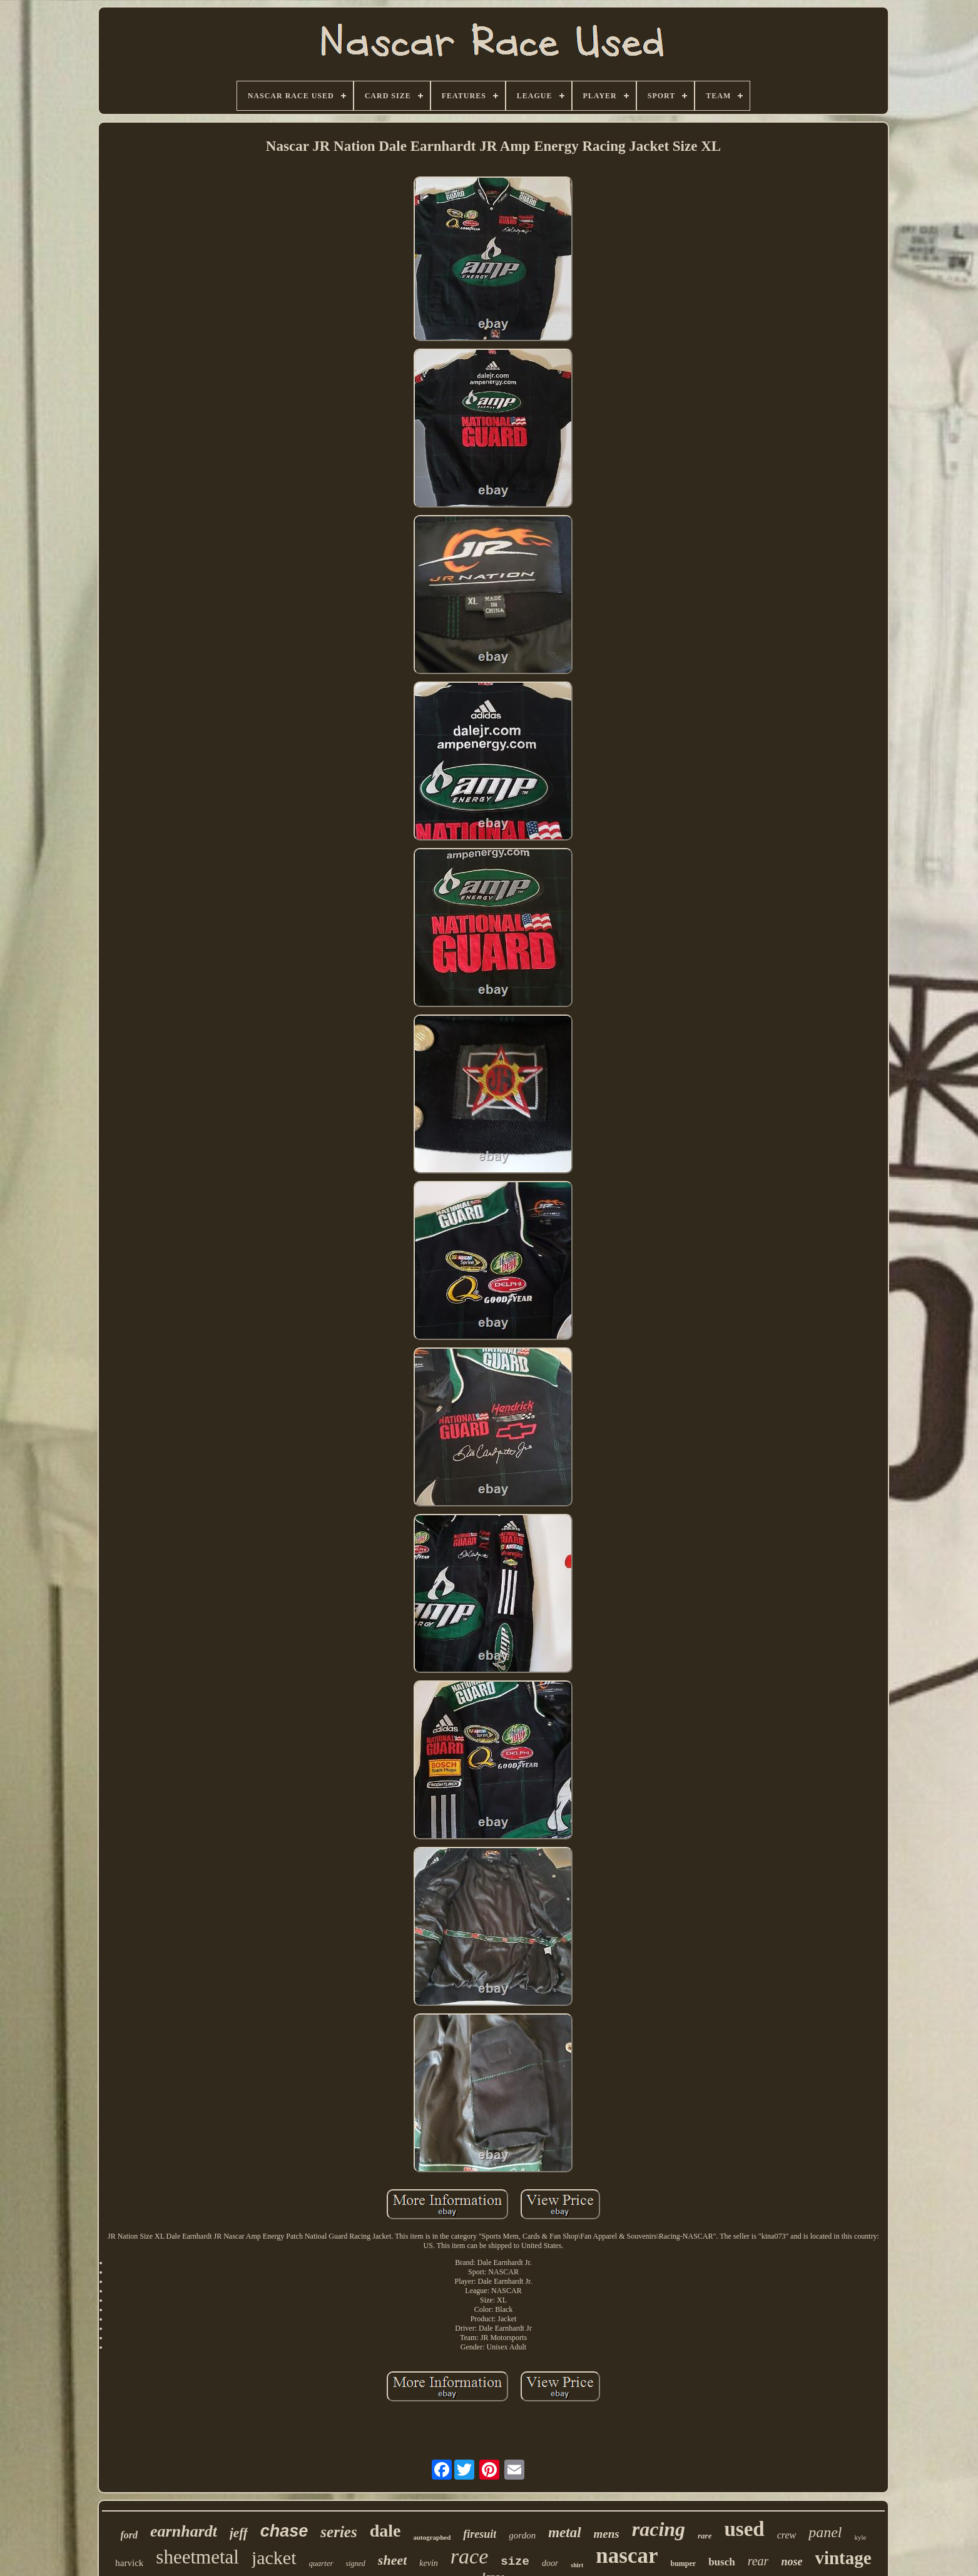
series (338, 2531)
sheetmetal (197, 2557)
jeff (239, 2532)
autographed (432, 2537)
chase (284, 2531)
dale (385, 2530)
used (744, 2529)
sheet (392, 2560)
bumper (683, 2563)
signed (355, 2563)
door (550, 2563)
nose (791, 2561)
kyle (861, 2537)
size (515, 2561)
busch (721, 2562)
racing (658, 2529)
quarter (321, 2563)
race (469, 2556)
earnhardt (183, 2531)
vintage (843, 2558)
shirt (577, 2565)
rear (758, 2561)
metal (564, 2532)
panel (825, 2532)
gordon (522, 2535)
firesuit (479, 2534)
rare (704, 2535)
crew (787, 2535)
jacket (274, 2557)
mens (606, 2533)
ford (129, 2535)
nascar (627, 2555)
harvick (129, 2563)
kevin (428, 2563)
